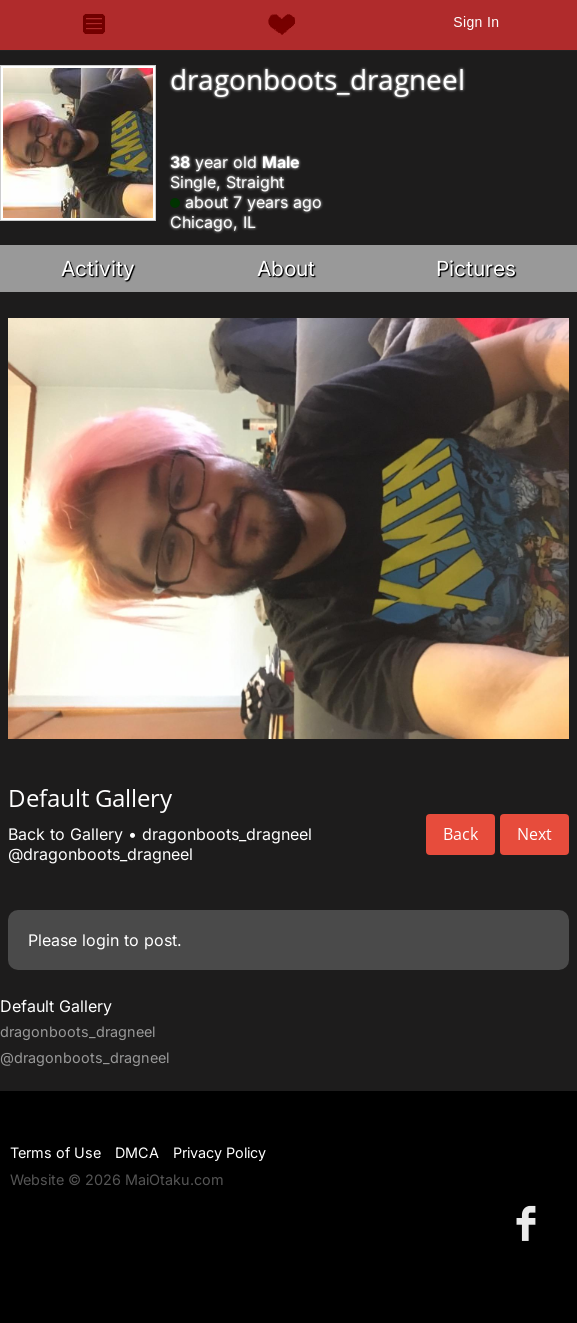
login (100, 940)
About (286, 268)
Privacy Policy (219, 1152)
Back (460, 834)
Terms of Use (55, 1152)
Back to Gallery (65, 834)
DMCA (137, 1152)
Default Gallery (56, 1006)
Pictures (476, 268)
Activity (98, 268)
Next (534, 834)
